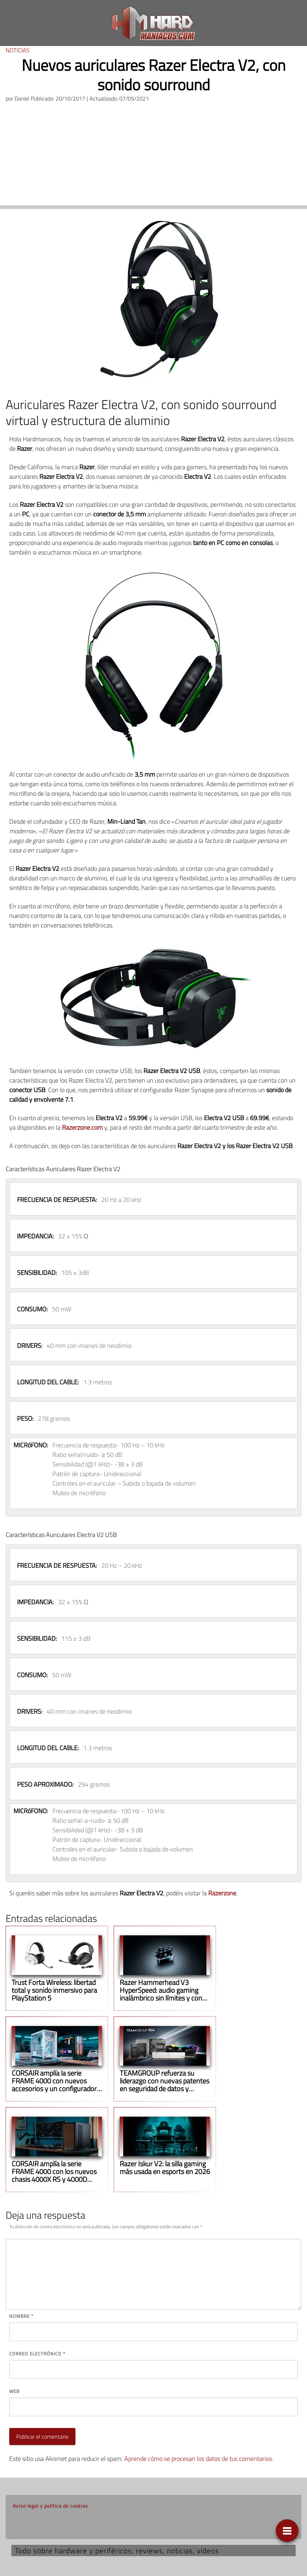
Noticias (17, 50)
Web (14, 2391)
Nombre (21, 2316)
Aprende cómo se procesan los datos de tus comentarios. (198, 2458)
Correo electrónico (37, 2353)
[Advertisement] (153, 155)
